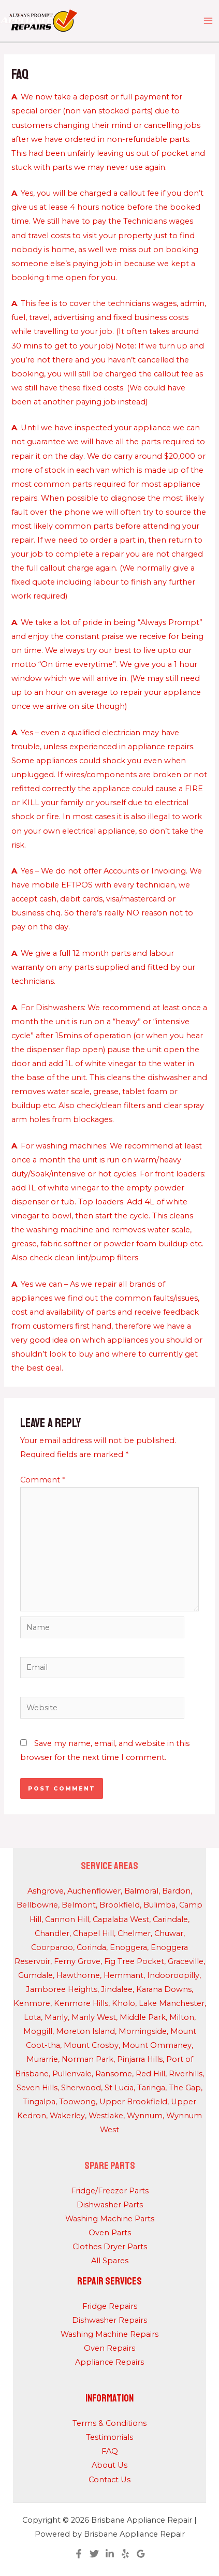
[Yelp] (125, 2553)
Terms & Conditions (109, 2423)
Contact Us (109, 2479)
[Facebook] (78, 2553)
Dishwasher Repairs (109, 2320)
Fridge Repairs (109, 2306)
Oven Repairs (109, 2348)
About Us (109, 2465)
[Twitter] (94, 2553)
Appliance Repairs (109, 2362)
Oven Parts (110, 2232)
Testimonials (109, 2437)
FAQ (109, 2451)
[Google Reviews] (140, 2553)
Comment (42, 1480)
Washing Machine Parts (109, 2218)
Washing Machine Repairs (109, 2334)
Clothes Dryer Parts (109, 2246)
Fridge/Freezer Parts (110, 2190)
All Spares (109, 2260)
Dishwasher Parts (110, 2204)
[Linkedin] (109, 2553)
